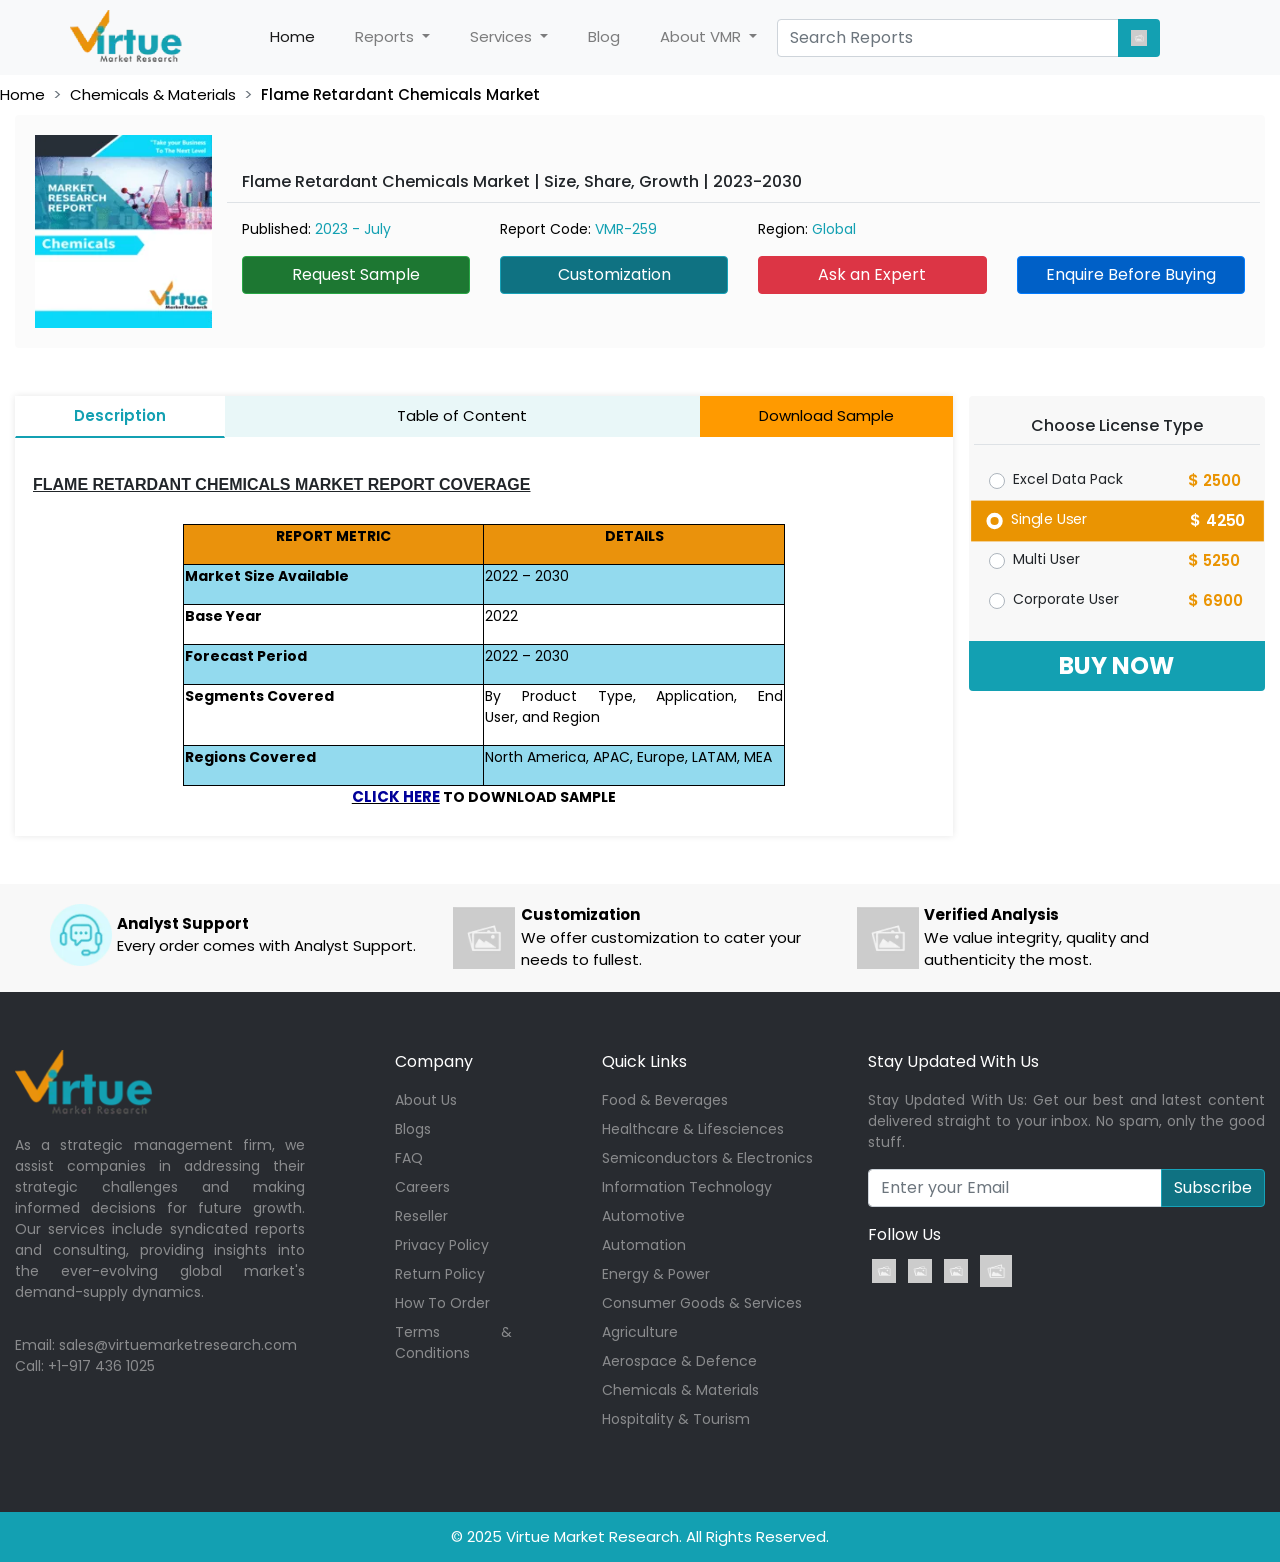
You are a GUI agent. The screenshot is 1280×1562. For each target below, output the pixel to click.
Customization (614, 274)
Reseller (421, 1216)
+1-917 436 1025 (101, 1366)
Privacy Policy (442, 1245)
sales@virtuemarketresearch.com (178, 1345)
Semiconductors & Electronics (707, 1158)
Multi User (1046, 559)
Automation (644, 1245)
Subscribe (1213, 1187)
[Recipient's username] (1015, 1188)
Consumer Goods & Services (702, 1303)
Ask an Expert (872, 274)
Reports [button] (386, 36)
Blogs (413, 1129)
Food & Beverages (665, 1100)
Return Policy (440, 1274)
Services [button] (503, 36)
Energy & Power (656, 1274)
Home (302, 37)
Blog (604, 36)
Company (434, 1061)
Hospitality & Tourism (676, 1419)
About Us (426, 1100)
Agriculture (640, 1332)
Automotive (643, 1216)
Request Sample (356, 274)
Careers (422, 1187)
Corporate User (1066, 599)
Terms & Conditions (453, 1342)
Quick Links (644, 1061)
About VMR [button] (702, 36)
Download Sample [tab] (826, 415)
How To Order (442, 1303)
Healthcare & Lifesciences (693, 1129)
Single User (1048, 518)
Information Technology (687, 1187)
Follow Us (904, 1234)
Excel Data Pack (1068, 479)
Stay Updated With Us (953, 1061)
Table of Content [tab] (462, 415)
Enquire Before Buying (1131, 274)
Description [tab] (120, 415)
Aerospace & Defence (679, 1361)
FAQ (409, 1158)
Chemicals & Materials (153, 94)
